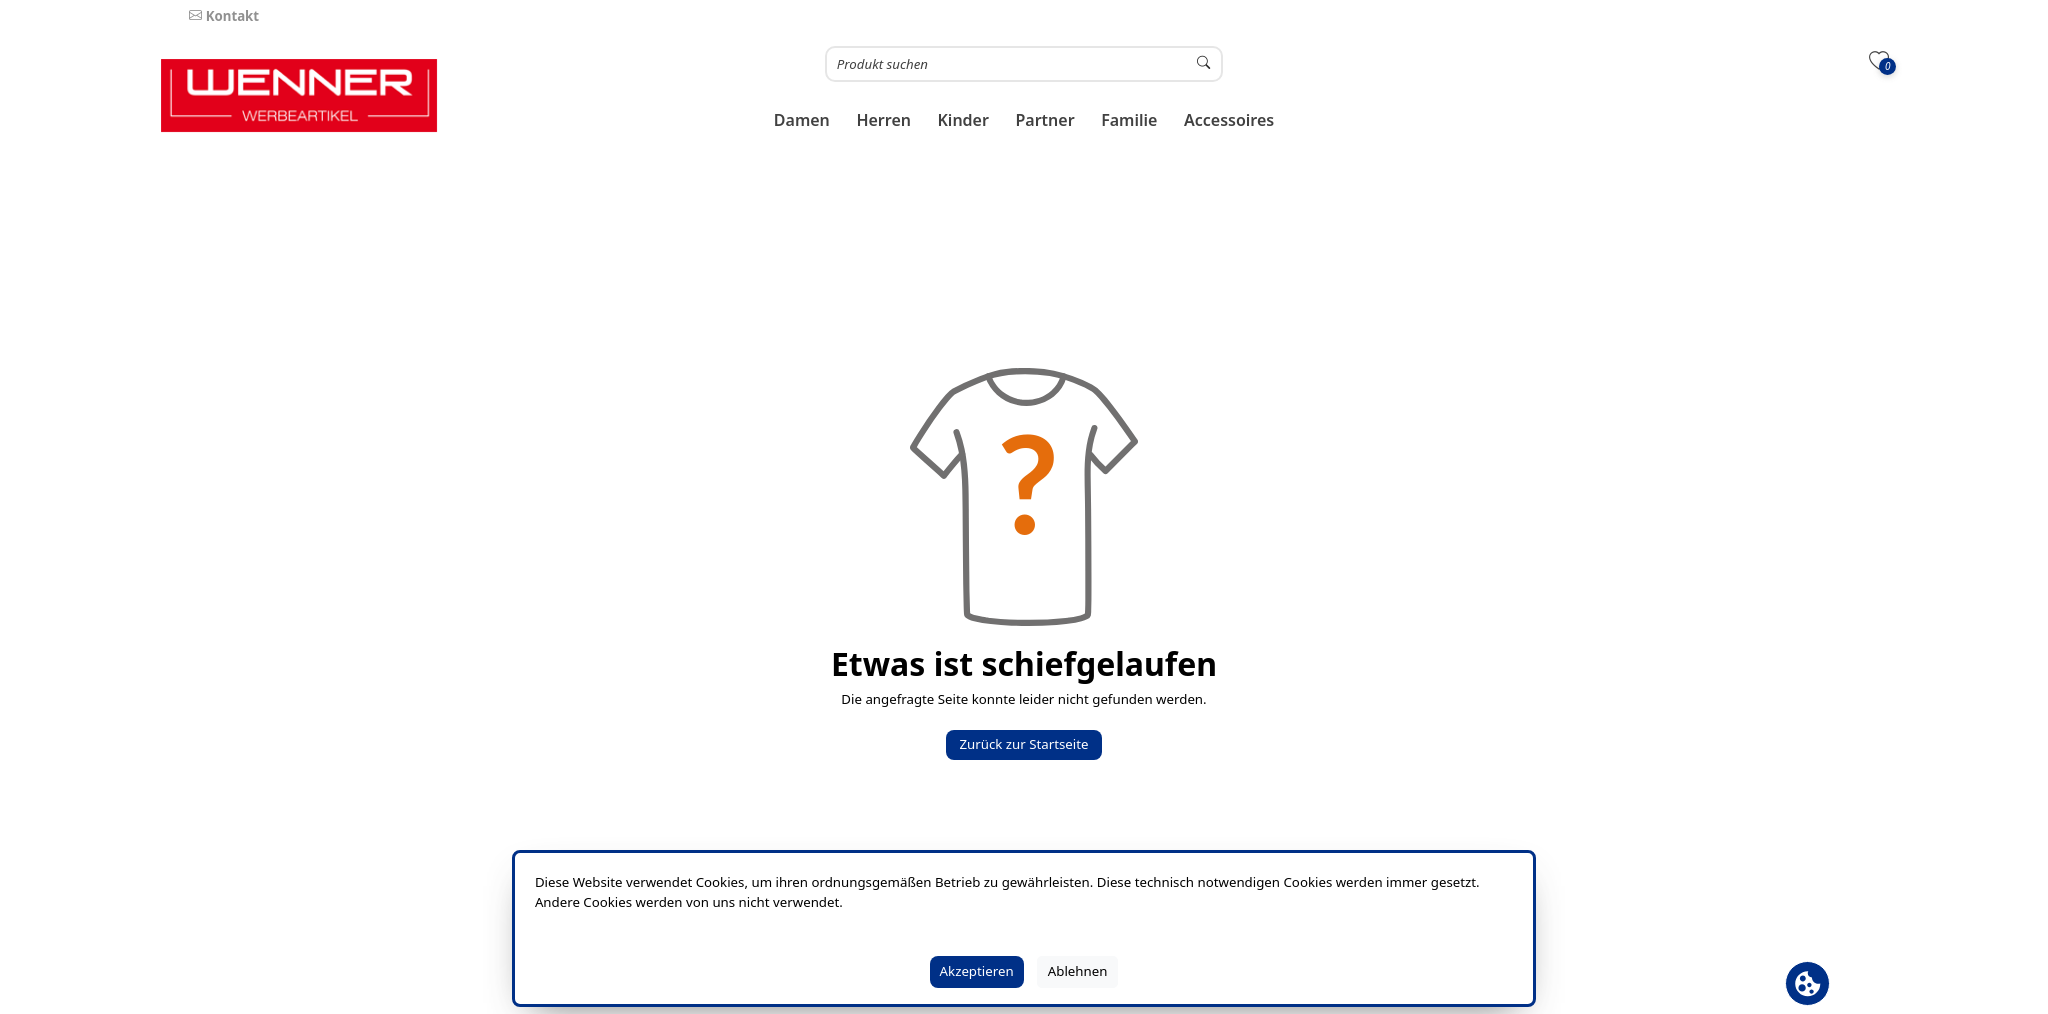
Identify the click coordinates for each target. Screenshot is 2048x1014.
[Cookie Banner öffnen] (1807, 983)
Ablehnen (1078, 971)
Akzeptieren (977, 971)
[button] (802, 120)
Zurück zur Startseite (1023, 744)
